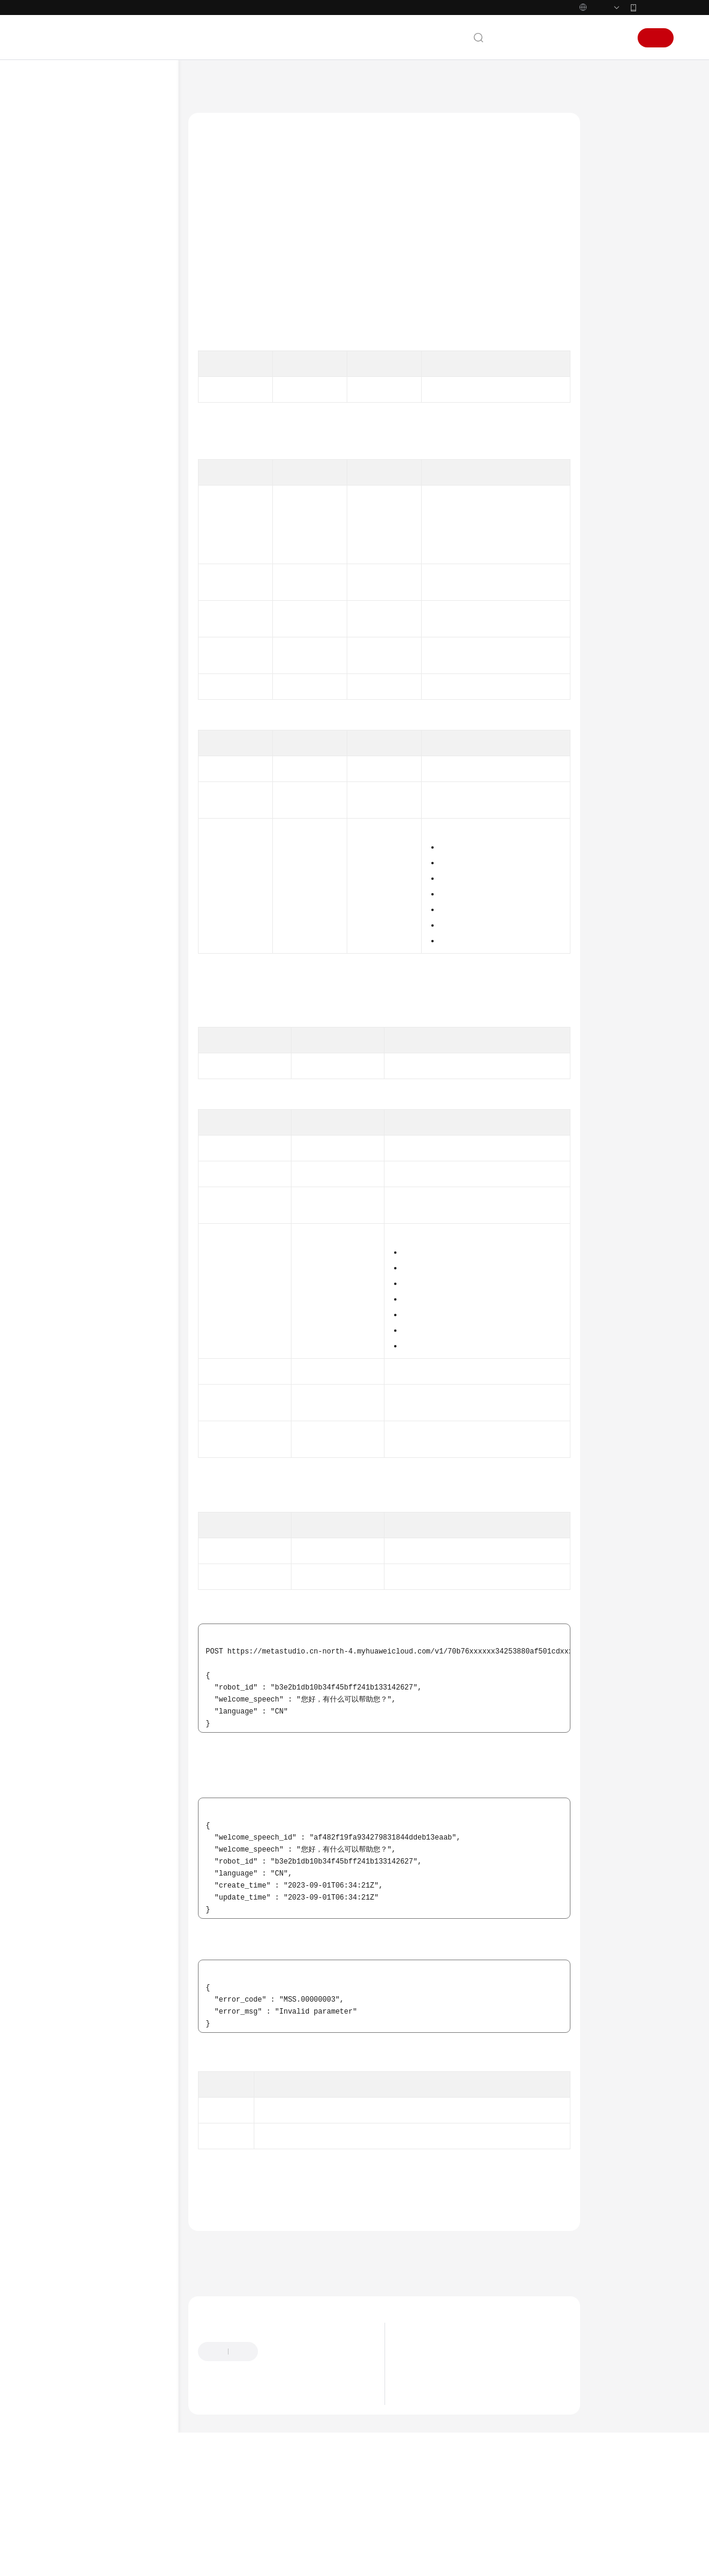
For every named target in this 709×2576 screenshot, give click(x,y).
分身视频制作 (81, 402)
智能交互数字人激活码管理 (123, 582)
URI (608, 208)
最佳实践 (64, 267)
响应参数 (616, 254)
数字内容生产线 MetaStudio (276, 84)
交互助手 (85, 1167)
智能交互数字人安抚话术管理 (123, 964)
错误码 (613, 345)
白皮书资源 (68, 1605)
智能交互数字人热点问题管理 (123, 994)
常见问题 (64, 1455)
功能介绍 (616, 140)
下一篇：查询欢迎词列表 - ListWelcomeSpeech (275, 2331)
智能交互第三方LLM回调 (110, 1147)
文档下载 (64, 1493)
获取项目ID (528, 415)
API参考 (62, 287)
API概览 (72, 325)
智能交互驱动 (93, 1128)
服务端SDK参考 (76, 1416)
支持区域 (64, 1625)
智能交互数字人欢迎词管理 (123, 702)
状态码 (613, 322)
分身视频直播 (81, 421)
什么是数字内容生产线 (444, 2461)
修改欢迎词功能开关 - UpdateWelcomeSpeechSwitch (132, 888)
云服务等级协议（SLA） (92, 1586)
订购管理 (73, 1320)
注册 (655, 38)
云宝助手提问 (219, 2467)
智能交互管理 (93, 460)
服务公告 (64, 171)
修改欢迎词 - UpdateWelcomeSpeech (132, 822)
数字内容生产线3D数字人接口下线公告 (470, 2446)
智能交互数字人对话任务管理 (123, 503)
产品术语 (64, 1548)
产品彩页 (64, 210)
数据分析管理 (81, 1282)
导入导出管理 (81, 1339)
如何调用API (79, 344)
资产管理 (73, 383)
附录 (66, 1378)
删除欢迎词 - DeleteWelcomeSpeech (131, 852)
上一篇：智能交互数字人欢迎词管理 (255, 2315)
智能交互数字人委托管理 (123, 1049)
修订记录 (73, 1397)
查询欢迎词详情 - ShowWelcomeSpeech (130, 792)
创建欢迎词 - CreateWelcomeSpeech (132, 732)
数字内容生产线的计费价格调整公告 (466, 2416)
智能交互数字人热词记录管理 (123, 1024)
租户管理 (73, 1301)
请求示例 (616, 276)
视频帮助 (64, 1474)
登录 (614, 38)
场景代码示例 (72, 1435)
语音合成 (73, 1263)
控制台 (584, 38)
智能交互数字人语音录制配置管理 (123, 1103)
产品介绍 (64, 191)
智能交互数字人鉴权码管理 (123, 552)
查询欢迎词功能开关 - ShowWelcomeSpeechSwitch (132, 929)
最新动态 (64, 152)
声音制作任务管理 (88, 1224)
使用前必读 (77, 306)
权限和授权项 (81, 1359)
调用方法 (616, 162)
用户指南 (64, 248)
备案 (553, 38)
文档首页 (202, 84)
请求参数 (616, 231)
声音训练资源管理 (88, 1243)
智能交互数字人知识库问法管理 (123, 672)
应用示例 (73, 364)
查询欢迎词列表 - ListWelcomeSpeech (126, 762)
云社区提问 (274, 2467)
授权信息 (616, 185)
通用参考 (64, 1528)
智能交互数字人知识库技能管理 (123, 612)
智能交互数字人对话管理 (123, 479)
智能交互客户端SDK (103, 1186)
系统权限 (64, 1644)
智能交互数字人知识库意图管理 (123, 642)
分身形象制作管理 (88, 1205)
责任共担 (64, 1567)
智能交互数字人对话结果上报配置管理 (123, 1073)
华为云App (656, 7)
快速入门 (64, 229)
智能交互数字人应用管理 (123, 528)
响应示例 (616, 299)
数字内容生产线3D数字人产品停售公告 (470, 2431)
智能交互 (73, 440)
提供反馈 (284, 2419)
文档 (527, 38)
